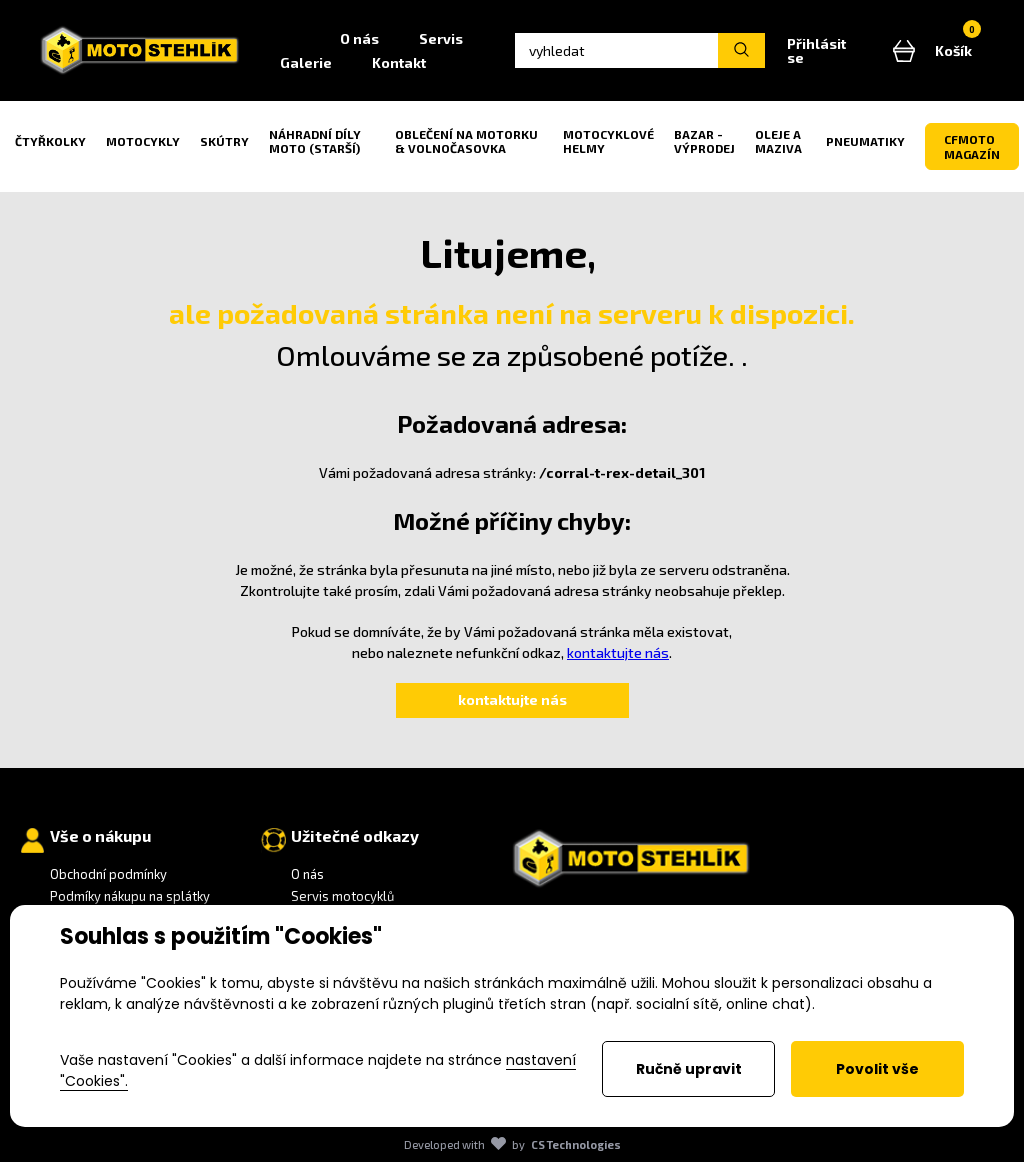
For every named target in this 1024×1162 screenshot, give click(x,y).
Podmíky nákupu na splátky (130, 896)
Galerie (306, 62)
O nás (359, 38)
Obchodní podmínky (108, 874)
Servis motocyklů (342, 896)
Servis (441, 38)
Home (290, 39)
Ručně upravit (689, 1069)
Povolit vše (877, 1069)
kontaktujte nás (618, 652)
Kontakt (399, 62)
